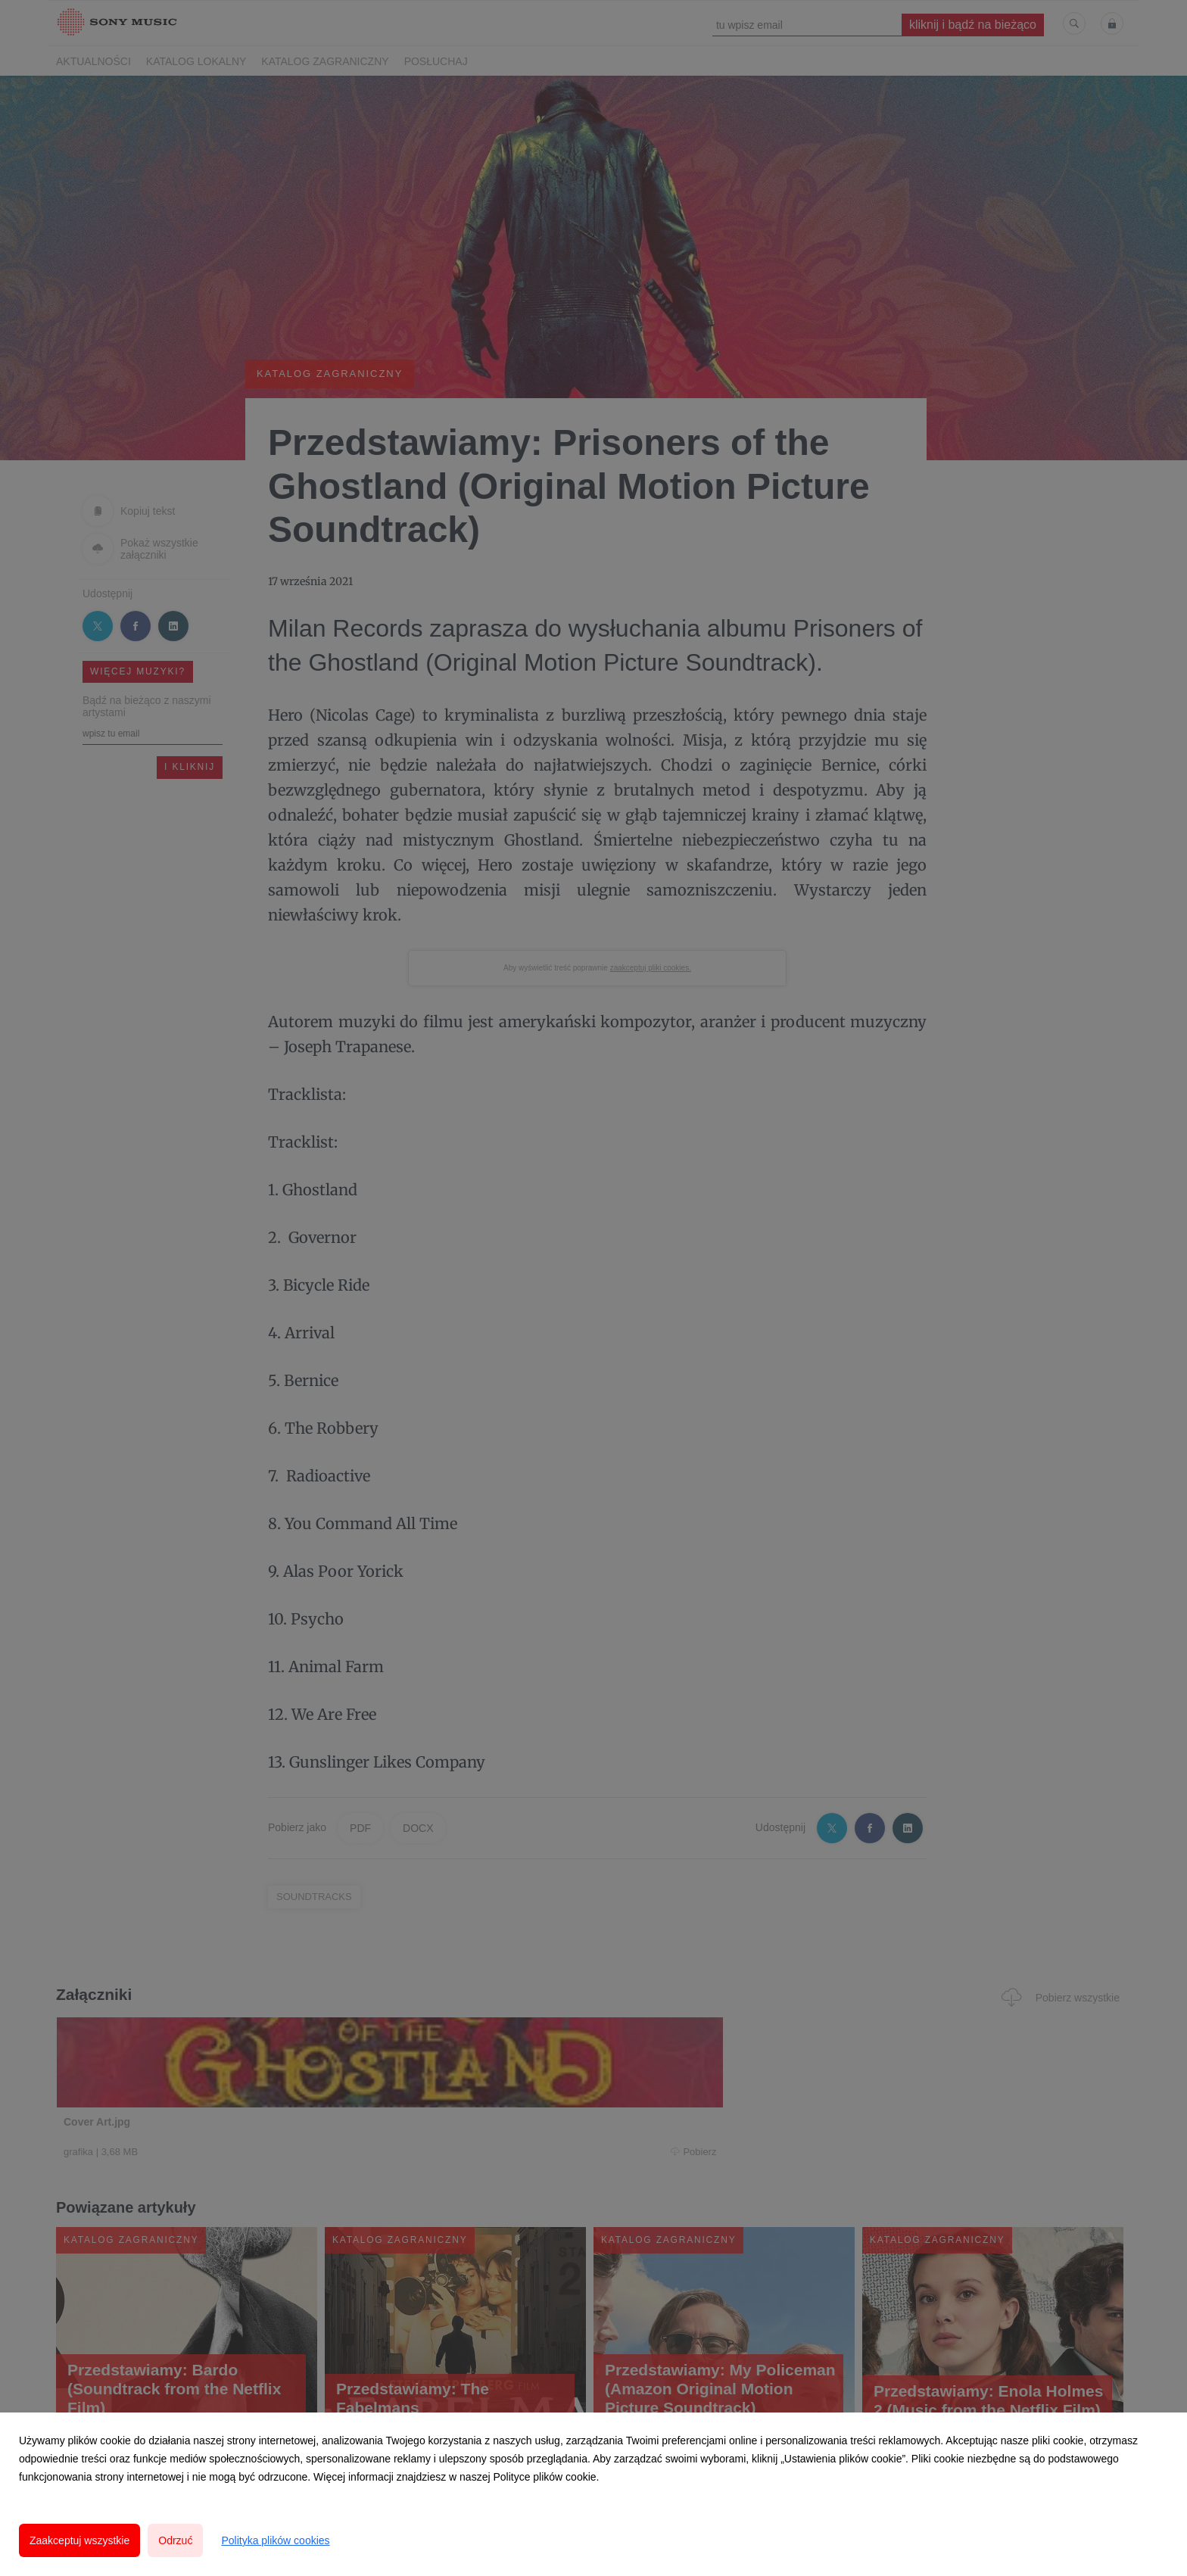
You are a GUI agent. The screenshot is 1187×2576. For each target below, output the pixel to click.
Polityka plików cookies (275, 2540)
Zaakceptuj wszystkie (79, 2540)
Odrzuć (175, 2540)
